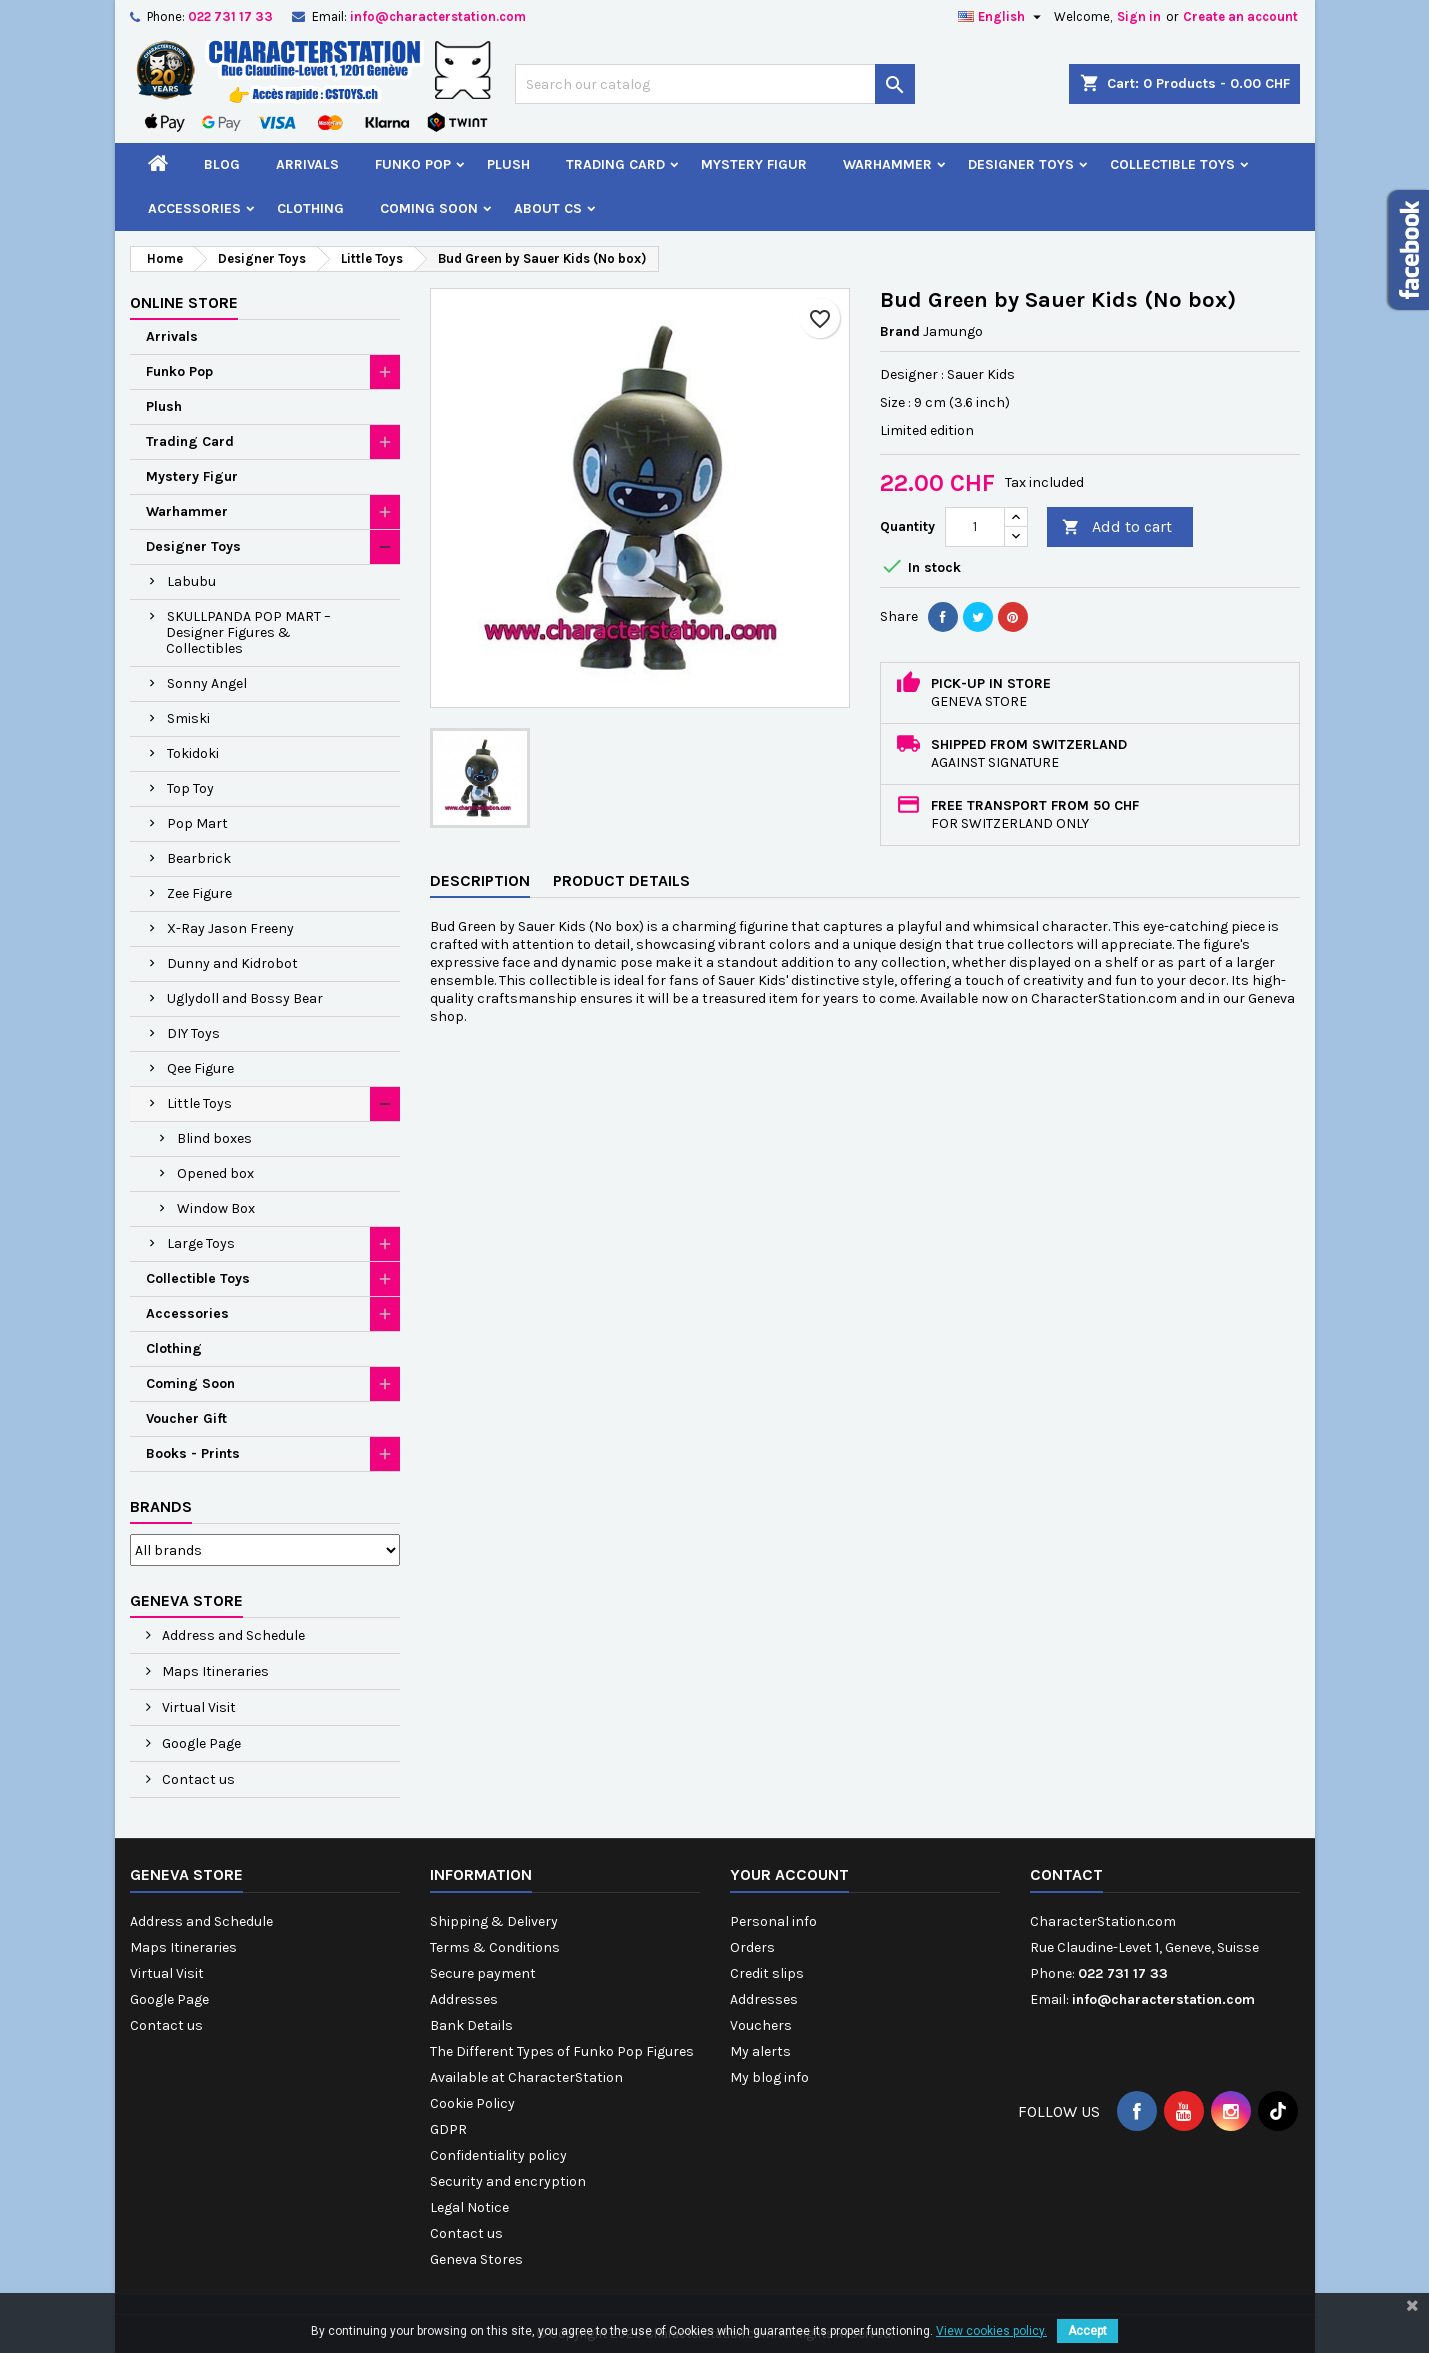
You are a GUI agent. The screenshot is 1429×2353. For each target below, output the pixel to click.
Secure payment (483, 1973)
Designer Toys (1021, 164)
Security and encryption (508, 2181)
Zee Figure (199, 893)
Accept (1087, 2331)
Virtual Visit (197, 1707)
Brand (900, 331)
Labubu (191, 581)
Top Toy (190, 788)
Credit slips (767, 1973)
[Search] (715, 84)
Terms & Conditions (495, 1947)
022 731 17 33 (230, 16)
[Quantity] (975, 527)
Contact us (197, 1779)
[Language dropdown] (1002, 17)
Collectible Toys (1172, 164)
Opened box (215, 1173)
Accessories (194, 208)
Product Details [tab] (621, 880)
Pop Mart (197, 823)
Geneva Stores (476, 2259)
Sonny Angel (207, 683)
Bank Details (471, 2025)
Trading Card (615, 164)
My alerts (760, 2051)
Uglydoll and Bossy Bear (245, 998)
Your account (789, 1874)
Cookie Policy (472, 2103)
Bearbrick (199, 858)
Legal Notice (469, 2207)
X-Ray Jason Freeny (230, 928)
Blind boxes (214, 1138)
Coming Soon (429, 208)
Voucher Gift (186, 1418)
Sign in (1139, 16)
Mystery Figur (754, 164)
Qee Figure (200, 1068)
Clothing (310, 208)
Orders (752, 1947)
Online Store (184, 302)
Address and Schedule (232, 1635)
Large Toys (201, 1243)
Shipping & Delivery (494, 1921)
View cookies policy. (991, 2331)
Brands (161, 1506)
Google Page (200, 1743)
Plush (508, 164)
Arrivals (307, 164)
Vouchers (761, 2025)
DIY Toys (193, 1033)
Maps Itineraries (214, 1671)
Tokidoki (193, 753)
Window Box (216, 1208)
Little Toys (199, 1103)
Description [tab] (480, 880)
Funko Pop (413, 164)
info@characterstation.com (438, 16)
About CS (548, 208)
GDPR (448, 2129)
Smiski (188, 718)
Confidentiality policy (498, 2155)
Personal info (773, 1921)
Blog (222, 164)
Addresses (464, 1999)
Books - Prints (193, 1453)
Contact (1066, 1874)
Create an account (1240, 16)
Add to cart (1117, 527)
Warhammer (887, 164)
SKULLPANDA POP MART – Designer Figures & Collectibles (248, 632)
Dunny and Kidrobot (232, 963)
